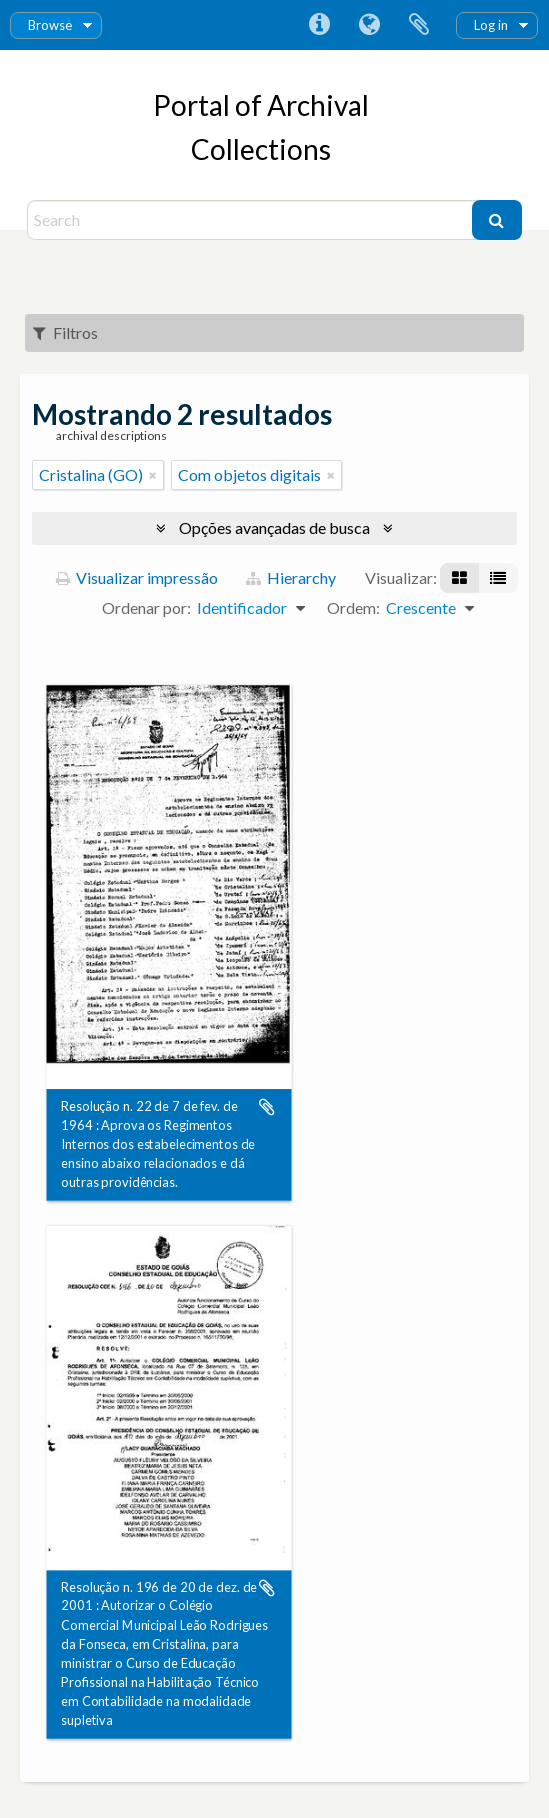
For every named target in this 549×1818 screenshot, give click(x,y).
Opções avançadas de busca (274, 527)
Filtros (65, 332)
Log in (491, 25)
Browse (50, 25)
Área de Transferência (419, 25)
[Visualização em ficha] (459, 578)
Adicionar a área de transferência (267, 1107)
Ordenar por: (146, 607)
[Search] (251, 220)
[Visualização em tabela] (498, 578)
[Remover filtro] (153, 475)
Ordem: (353, 607)
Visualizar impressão (137, 577)
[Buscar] (497, 220)
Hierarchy (291, 577)
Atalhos (319, 25)
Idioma (369, 25)
